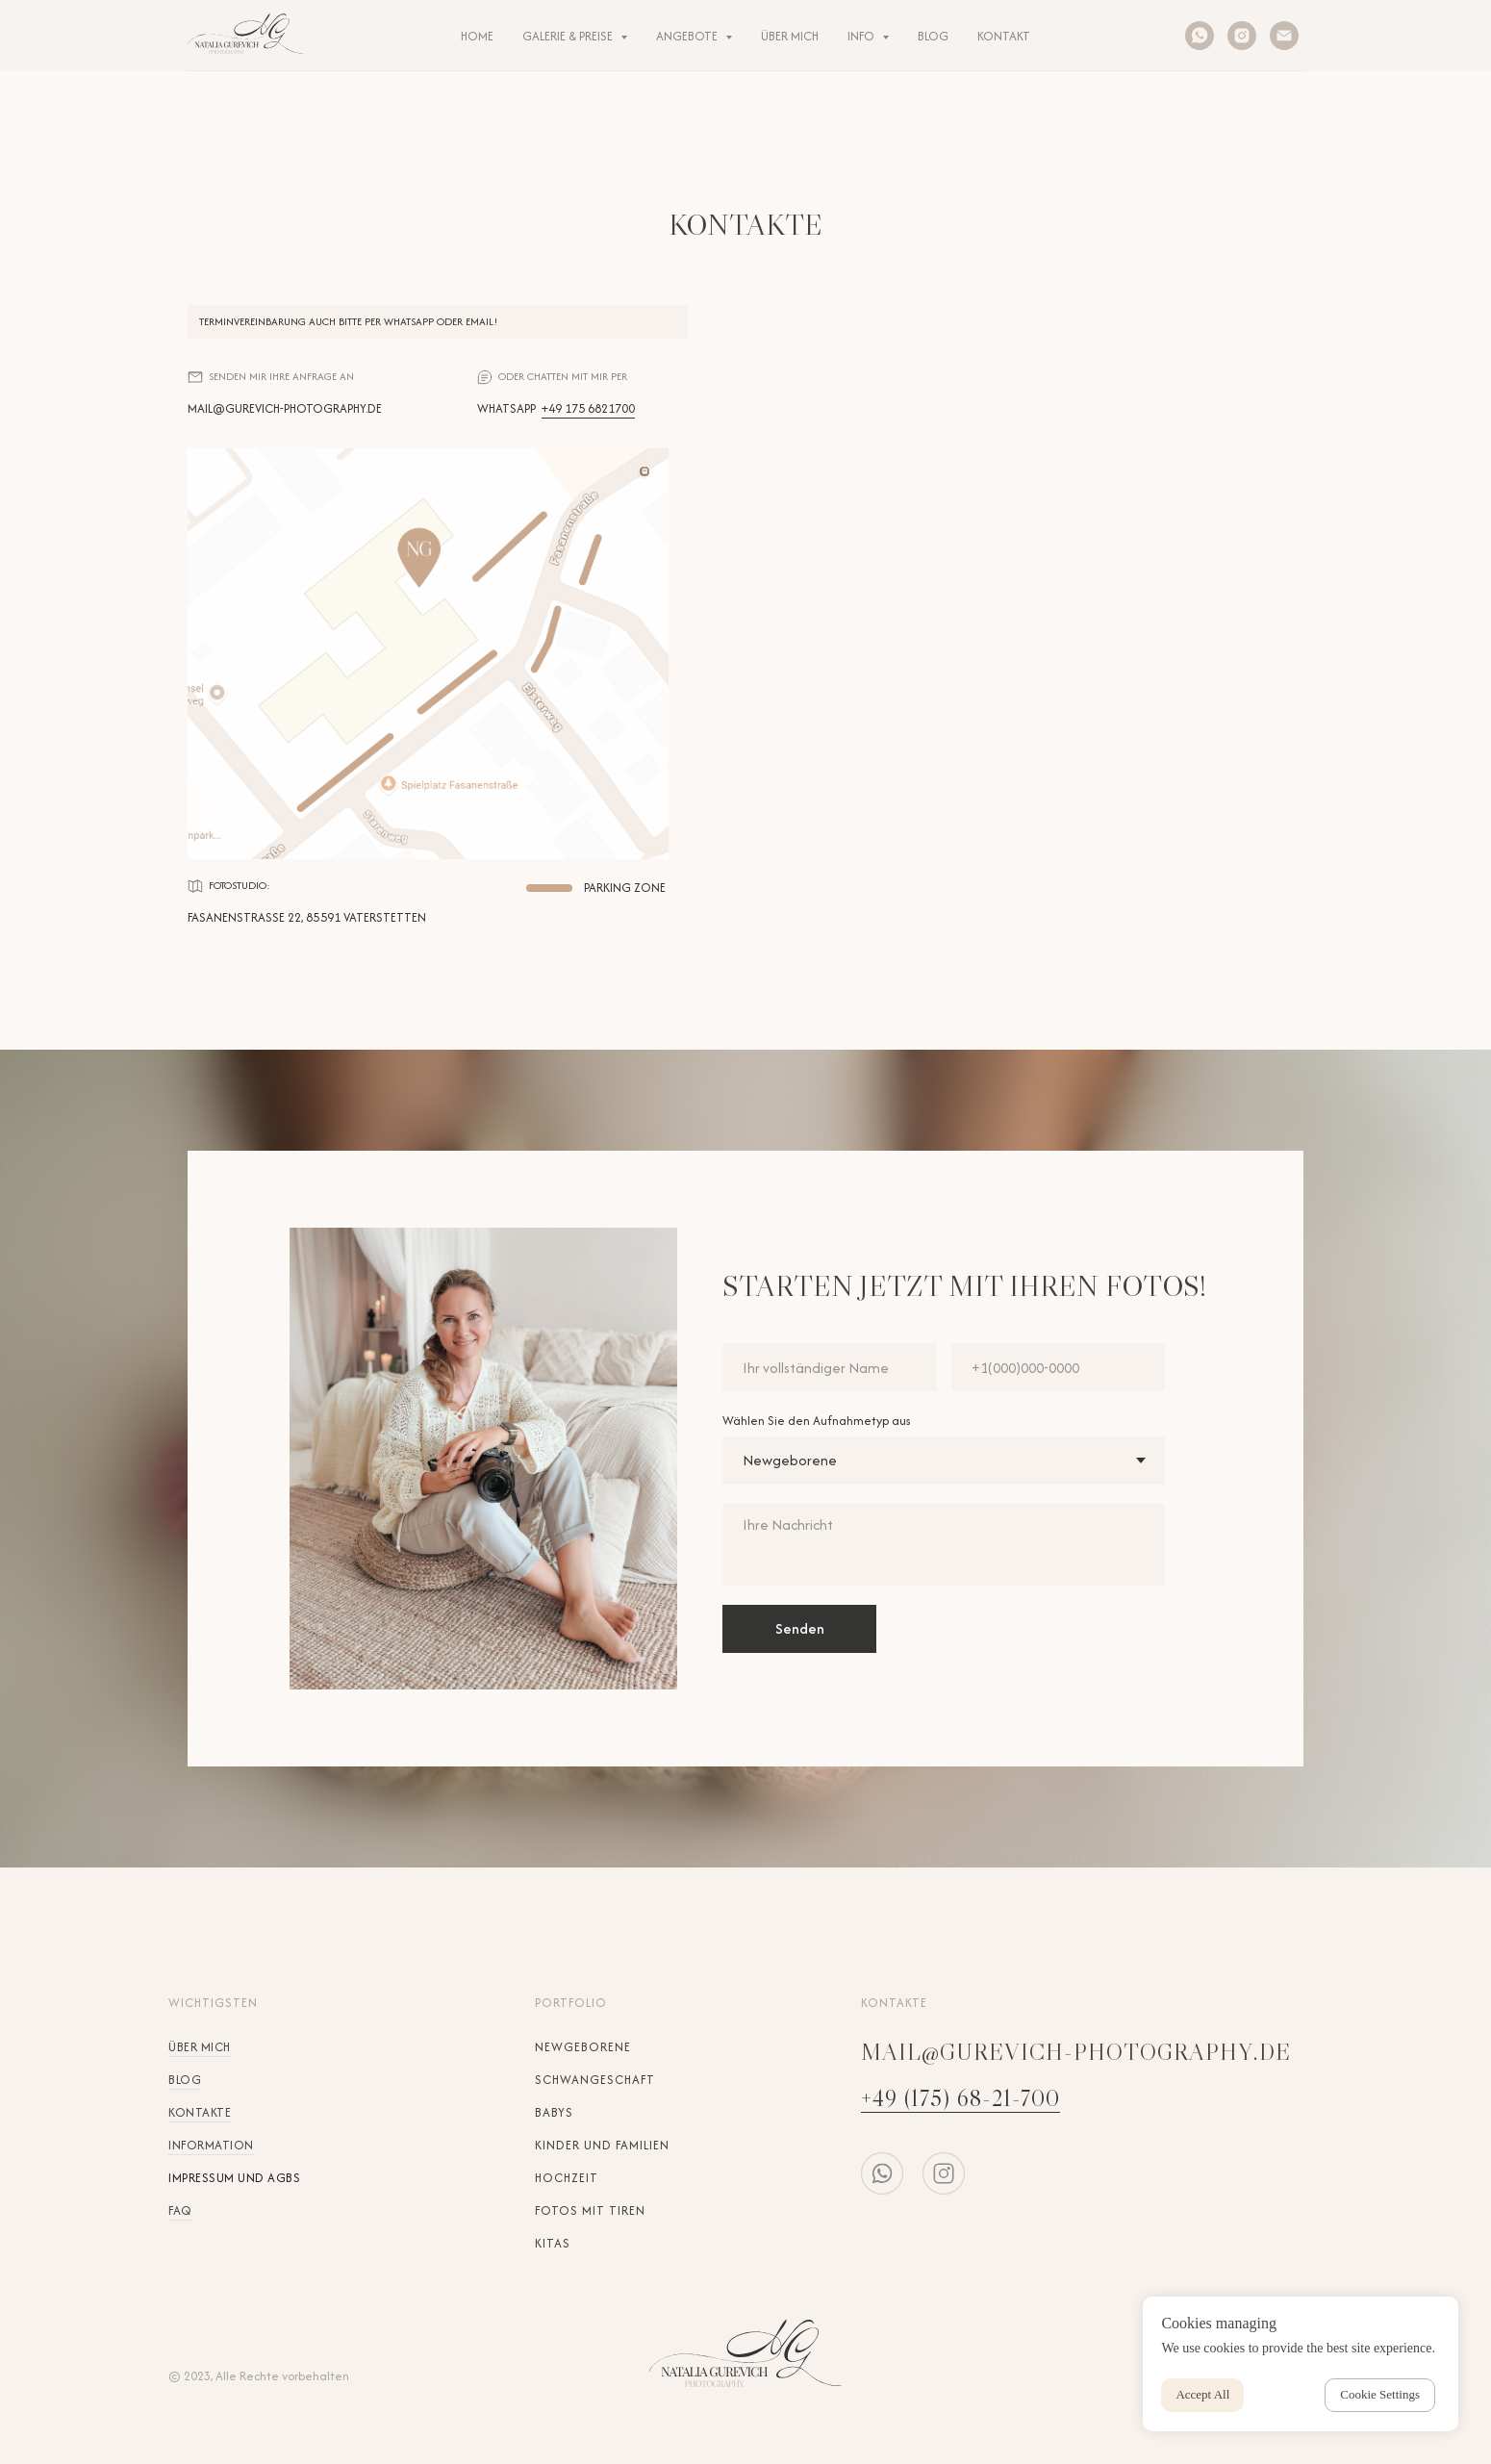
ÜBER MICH (790, 36)
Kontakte (199, 2112)
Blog (184, 2079)
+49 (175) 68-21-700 (960, 2098)
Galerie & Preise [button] (569, 36)
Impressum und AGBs (234, 2178)
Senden (799, 1628)
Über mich (199, 2047)
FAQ (180, 2210)
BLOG (933, 36)
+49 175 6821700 (588, 408)
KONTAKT (1003, 36)
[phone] (1058, 1367)
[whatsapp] (1199, 35)
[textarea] (943, 1545)
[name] (829, 1367)
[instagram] (1241, 35)
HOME (477, 36)
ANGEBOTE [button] (688, 36)
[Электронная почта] (1284, 35)
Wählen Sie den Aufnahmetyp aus (816, 1420)
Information (211, 2145)
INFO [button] (862, 36)
